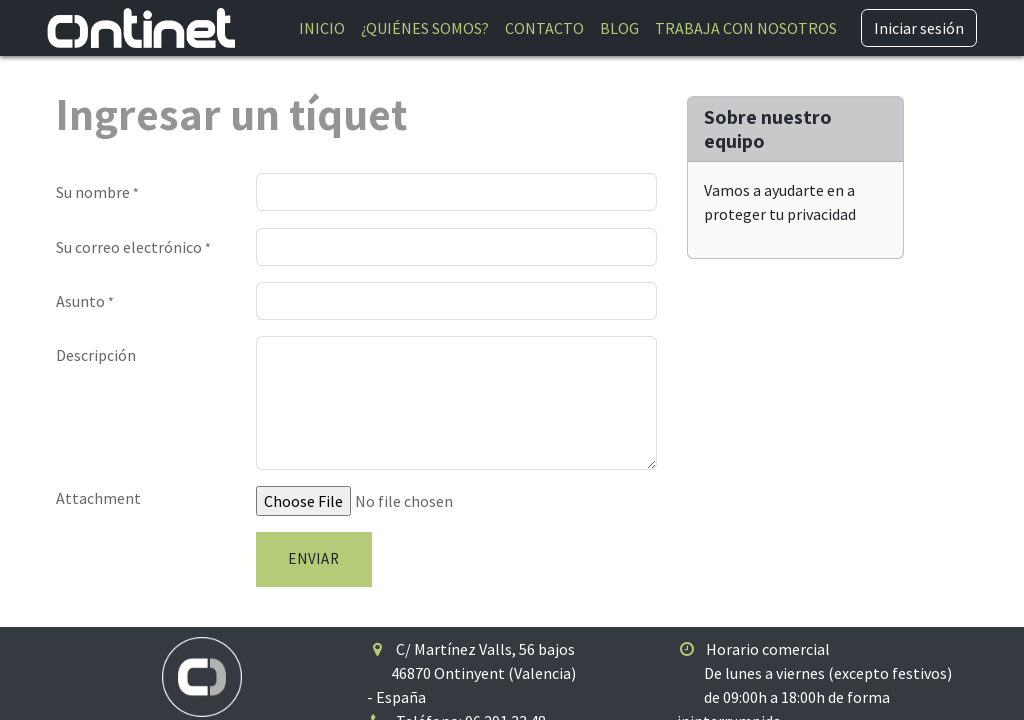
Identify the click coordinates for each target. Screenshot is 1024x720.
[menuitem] (322, 28)
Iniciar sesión (919, 28)
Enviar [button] (314, 558)
